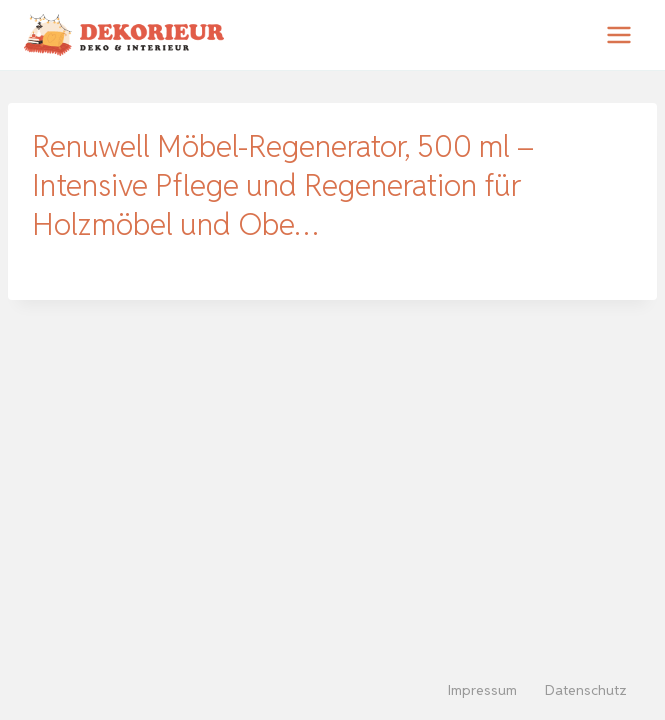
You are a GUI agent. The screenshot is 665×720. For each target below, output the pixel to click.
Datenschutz (586, 690)
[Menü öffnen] (618, 34)
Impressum (482, 690)
